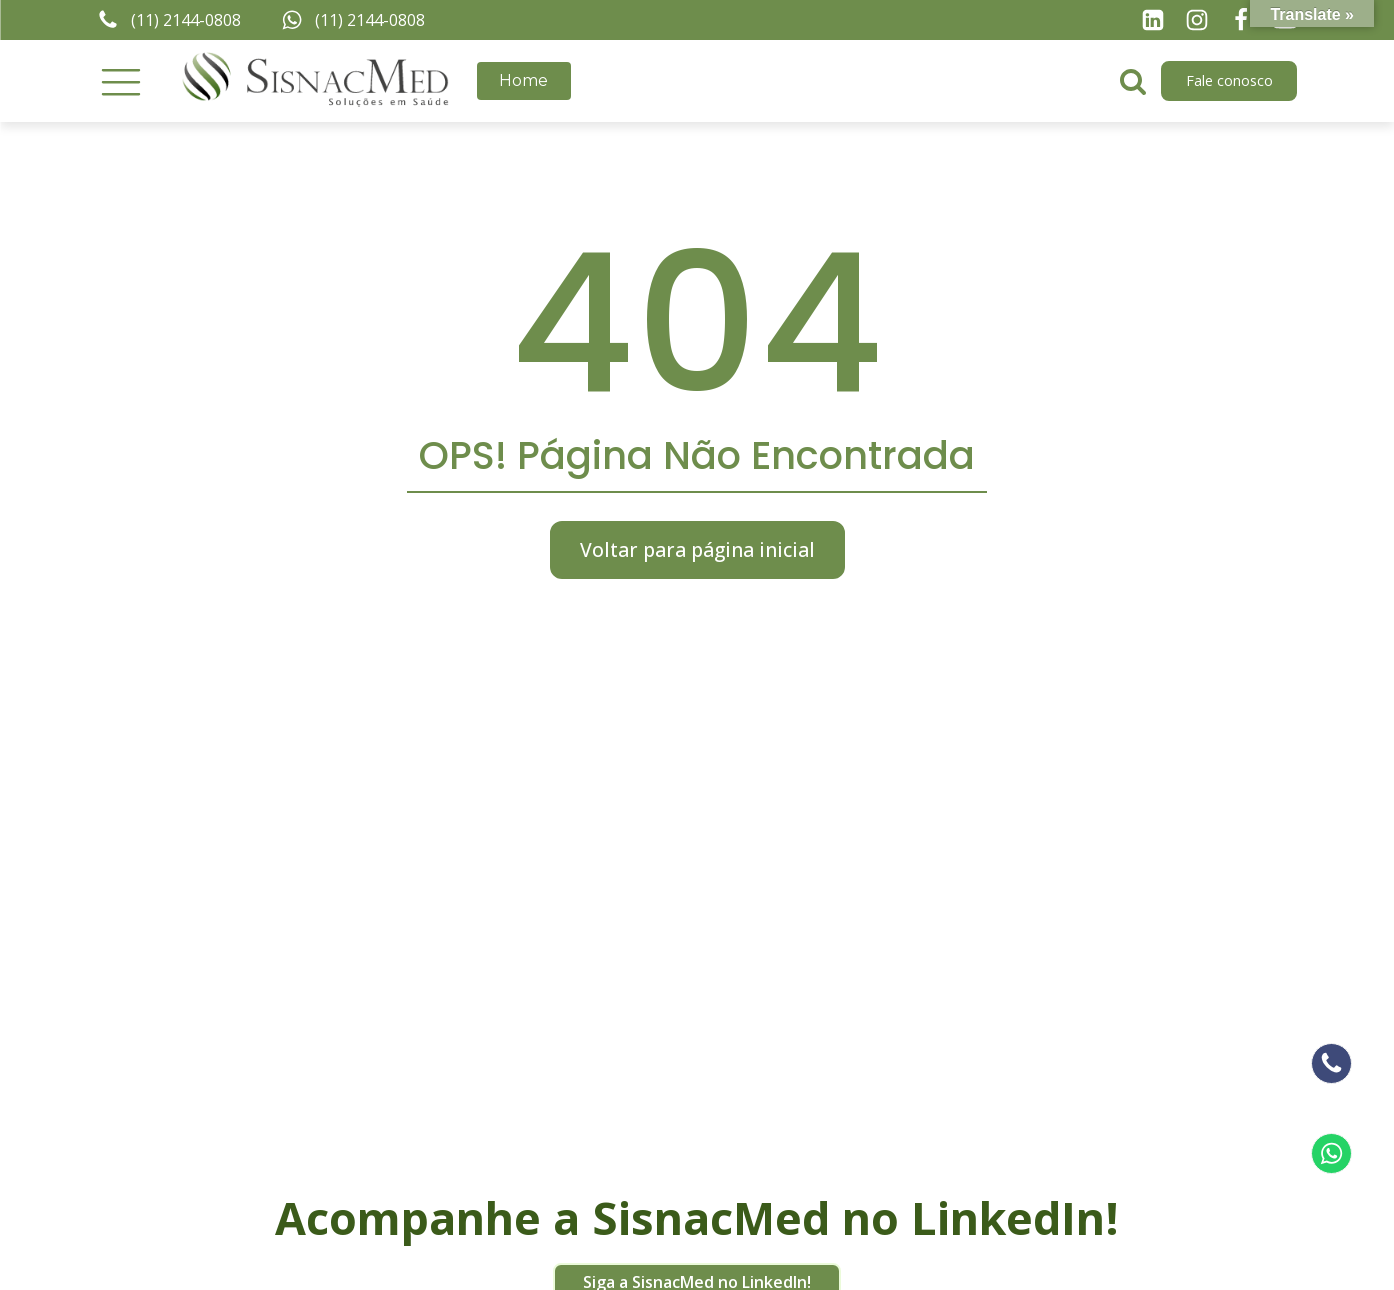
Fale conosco (1229, 80)
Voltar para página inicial (697, 549)
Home (523, 80)
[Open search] (1133, 81)
